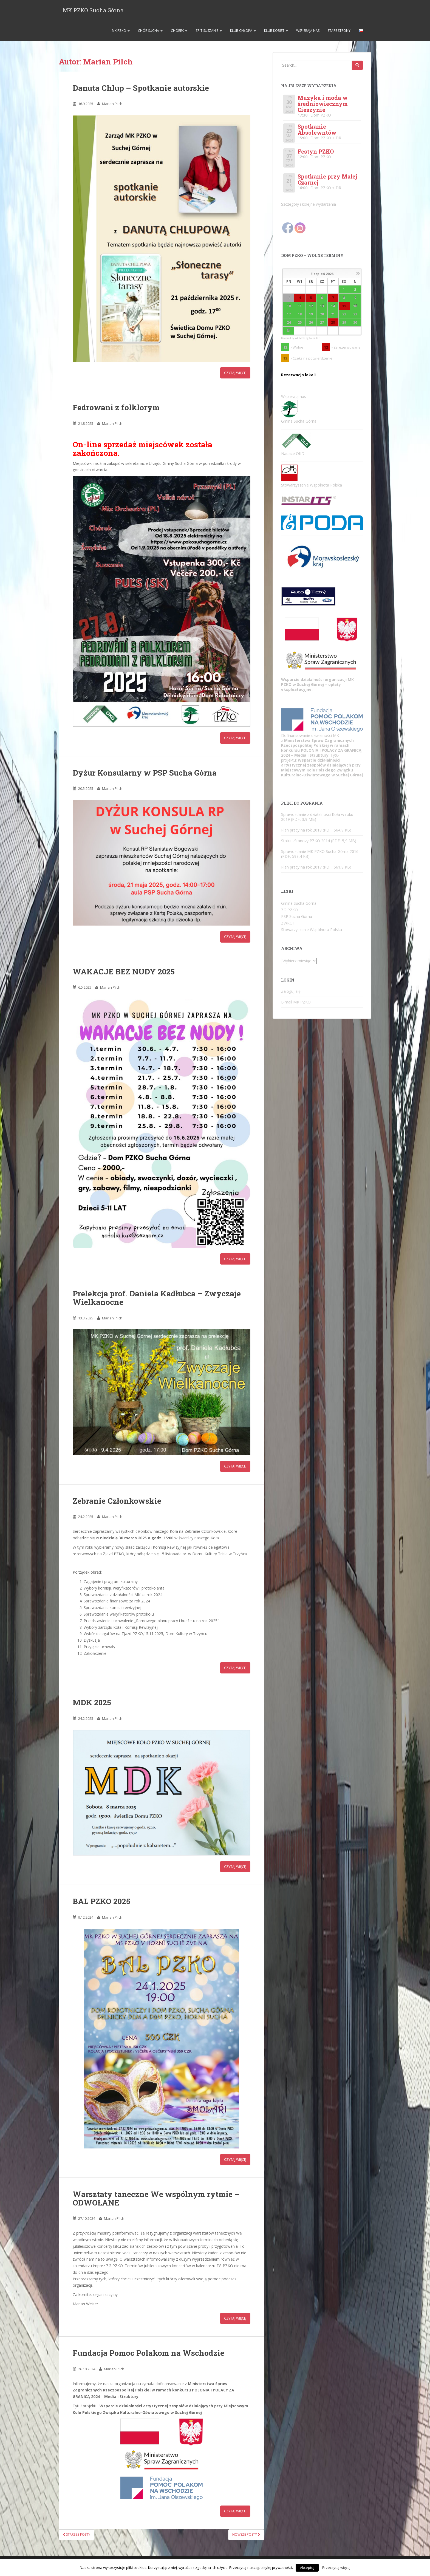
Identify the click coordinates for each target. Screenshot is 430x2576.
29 (344, 323)
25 (300, 323)
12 (311, 306)
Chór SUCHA (150, 31)
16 (355, 306)
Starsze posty (76, 2535)
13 (322, 306)
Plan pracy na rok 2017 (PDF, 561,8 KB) (316, 867)
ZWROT (288, 923)
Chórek (179, 31)
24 (289, 323)
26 (311, 323)
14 (333, 306)
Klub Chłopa (243, 31)
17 (289, 314)
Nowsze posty (246, 2535)
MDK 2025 (92, 1703)
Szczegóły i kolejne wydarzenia (308, 205)
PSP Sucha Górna (296, 917)
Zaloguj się (291, 991)
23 (355, 314)
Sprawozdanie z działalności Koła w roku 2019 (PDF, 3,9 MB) (317, 817)
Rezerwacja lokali (298, 375)
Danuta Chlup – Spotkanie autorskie (141, 88)
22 (344, 314)
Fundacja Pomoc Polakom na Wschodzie (148, 2353)
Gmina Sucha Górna (298, 904)
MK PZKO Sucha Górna (93, 10)
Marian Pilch (112, 104)
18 (300, 314)
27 (322, 323)
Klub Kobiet (276, 31)
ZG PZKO (289, 910)
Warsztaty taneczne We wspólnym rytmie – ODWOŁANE (156, 2199)
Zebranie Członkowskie (117, 1501)
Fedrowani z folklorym (116, 408)
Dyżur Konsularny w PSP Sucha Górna (145, 773)
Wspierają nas (307, 31)
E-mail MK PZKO (296, 1002)
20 (322, 314)
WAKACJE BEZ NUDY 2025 (124, 972)
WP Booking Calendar (307, 338)
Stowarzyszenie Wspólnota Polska (311, 930)
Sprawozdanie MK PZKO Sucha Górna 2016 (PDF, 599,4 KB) (319, 854)
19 (311, 314)
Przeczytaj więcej (336, 2567)
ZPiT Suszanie (209, 31)
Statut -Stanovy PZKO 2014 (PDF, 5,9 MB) (318, 841)
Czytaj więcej (235, 373)
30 (355, 323)
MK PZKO (120, 31)
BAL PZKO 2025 (101, 1902)
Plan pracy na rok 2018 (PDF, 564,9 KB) (316, 830)
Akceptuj (307, 2567)
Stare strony (339, 31)
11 (300, 306)
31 (289, 331)
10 (289, 306)
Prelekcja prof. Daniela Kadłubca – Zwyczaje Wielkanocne (157, 1298)
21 (333, 314)
